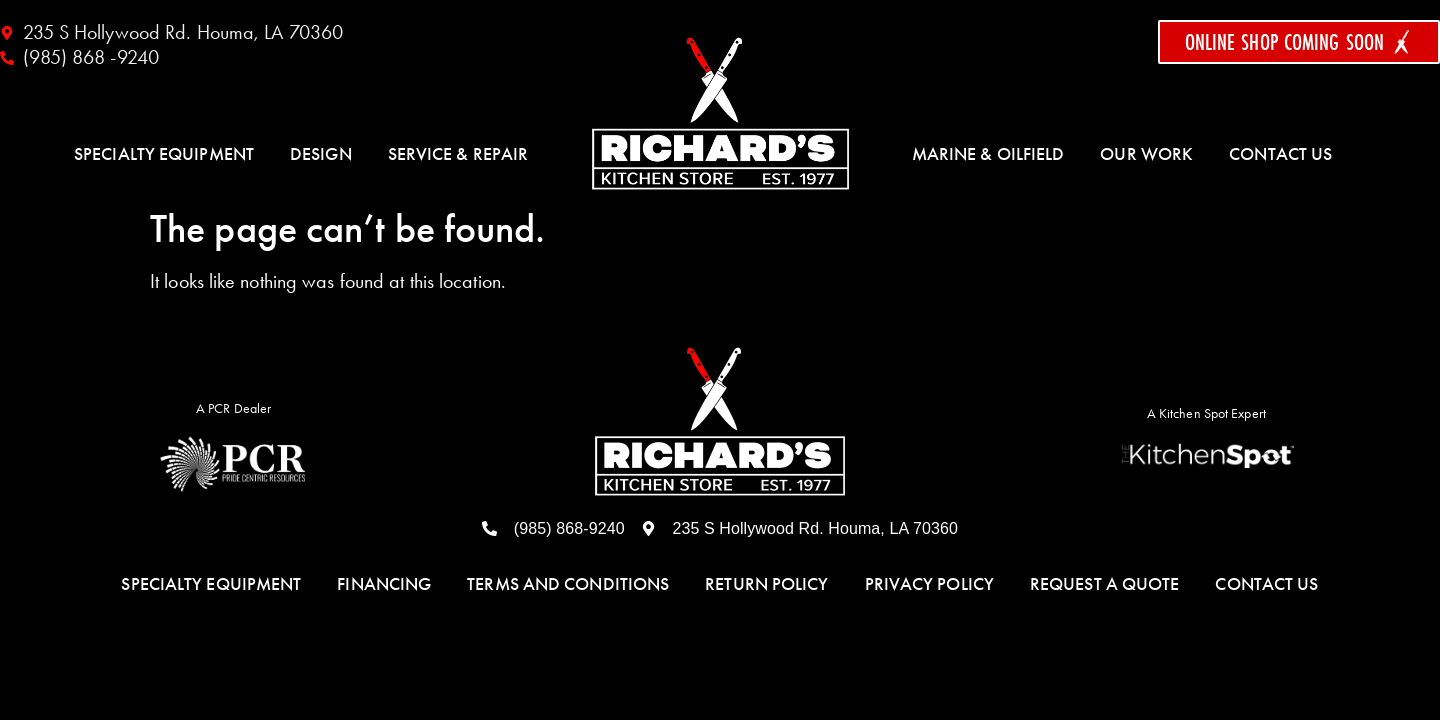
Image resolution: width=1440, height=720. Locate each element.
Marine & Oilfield (988, 154)
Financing (384, 584)
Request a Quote (1105, 584)
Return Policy (766, 584)
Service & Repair (458, 154)
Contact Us (1280, 154)
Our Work (1146, 154)
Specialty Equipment (164, 154)
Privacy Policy (929, 584)
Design (321, 154)
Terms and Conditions (568, 584)
